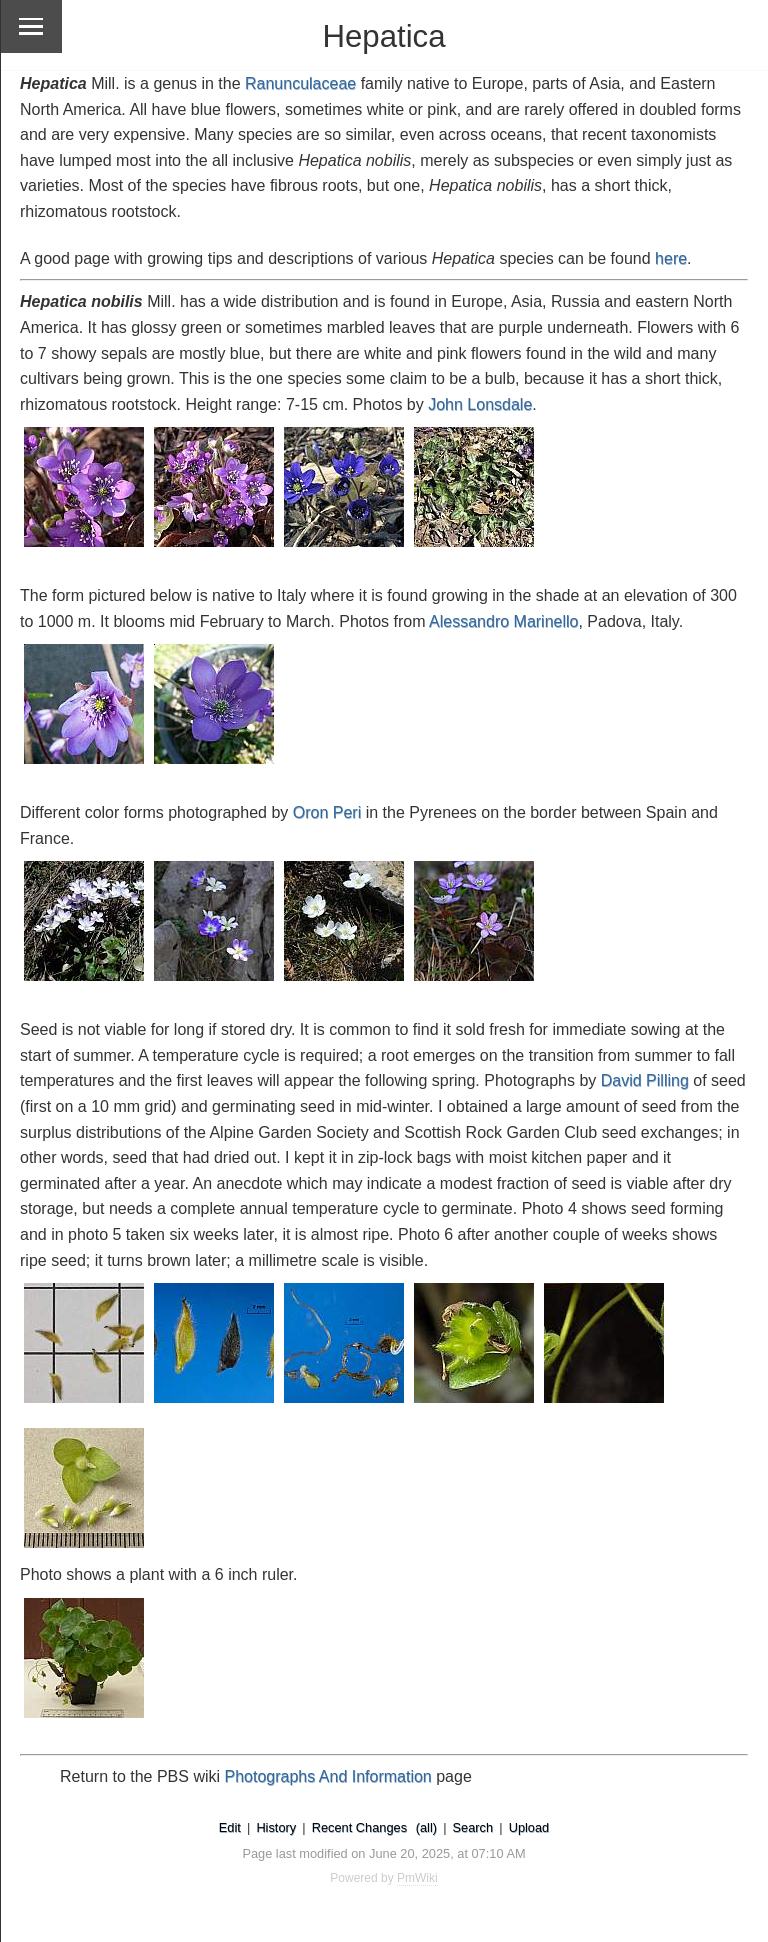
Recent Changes (359, 1827)
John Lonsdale (480, 404)
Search (473, 1827)
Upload (529, 1827)
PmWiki (417, 1878)
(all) (426, 1827)
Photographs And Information (328, 1776)
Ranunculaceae (300, 83)
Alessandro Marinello (503, 621)
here (671, 258)
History (276, 1827)
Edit (230, 1827)
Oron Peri (327, 812)
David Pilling (645, 1080)
